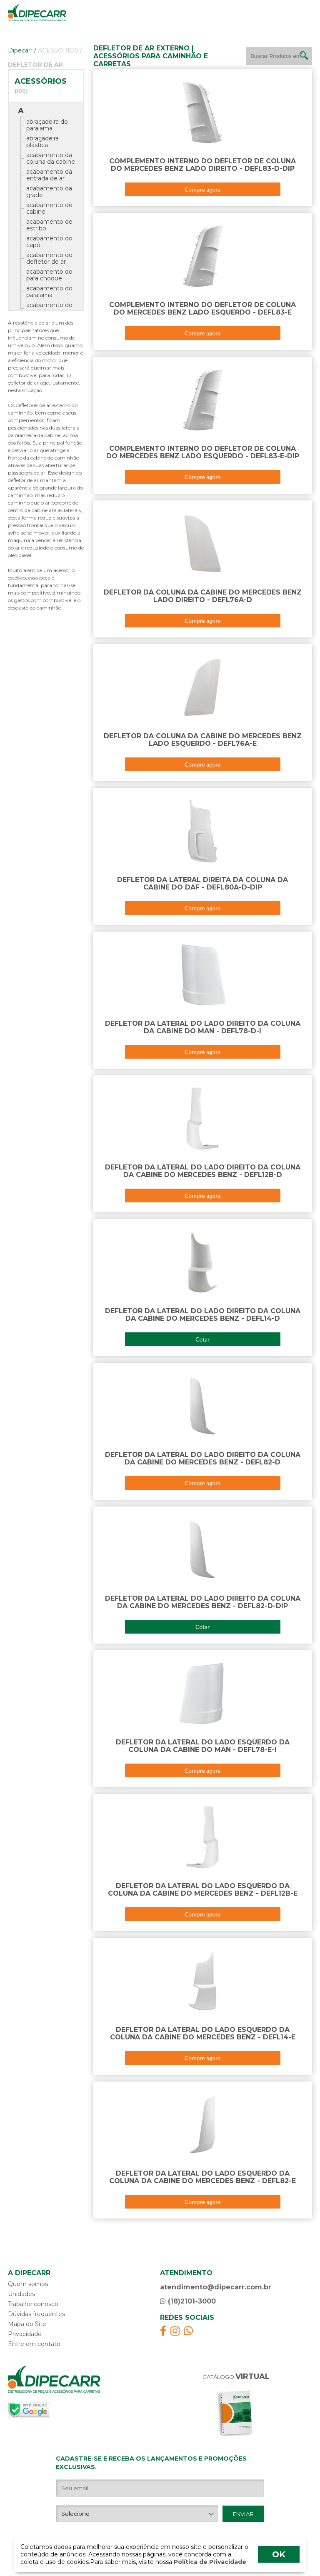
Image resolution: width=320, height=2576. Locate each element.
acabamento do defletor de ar (49, 258)
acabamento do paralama (49, 291)
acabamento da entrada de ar (49, 175)
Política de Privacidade (209, 2562)
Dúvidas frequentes (36, 2314)
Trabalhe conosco (33, 2304)
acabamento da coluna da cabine (50, 158)
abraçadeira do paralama (47, 125)
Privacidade (25, 2334)
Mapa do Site (27, 2324)
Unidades (21, 2294)
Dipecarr (22, 50)
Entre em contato (34, 2344)
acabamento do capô (49, 241)
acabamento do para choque (49, 275)
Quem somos (28, 2284)
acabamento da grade (49, 191)
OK (278, 2554)
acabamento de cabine (49, 208)
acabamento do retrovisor (49, 308)
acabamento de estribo (49, 225)
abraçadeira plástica (42, 141)
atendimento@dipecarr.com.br (215, 2287)
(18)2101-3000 (188, 2301)
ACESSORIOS (60, 50)
